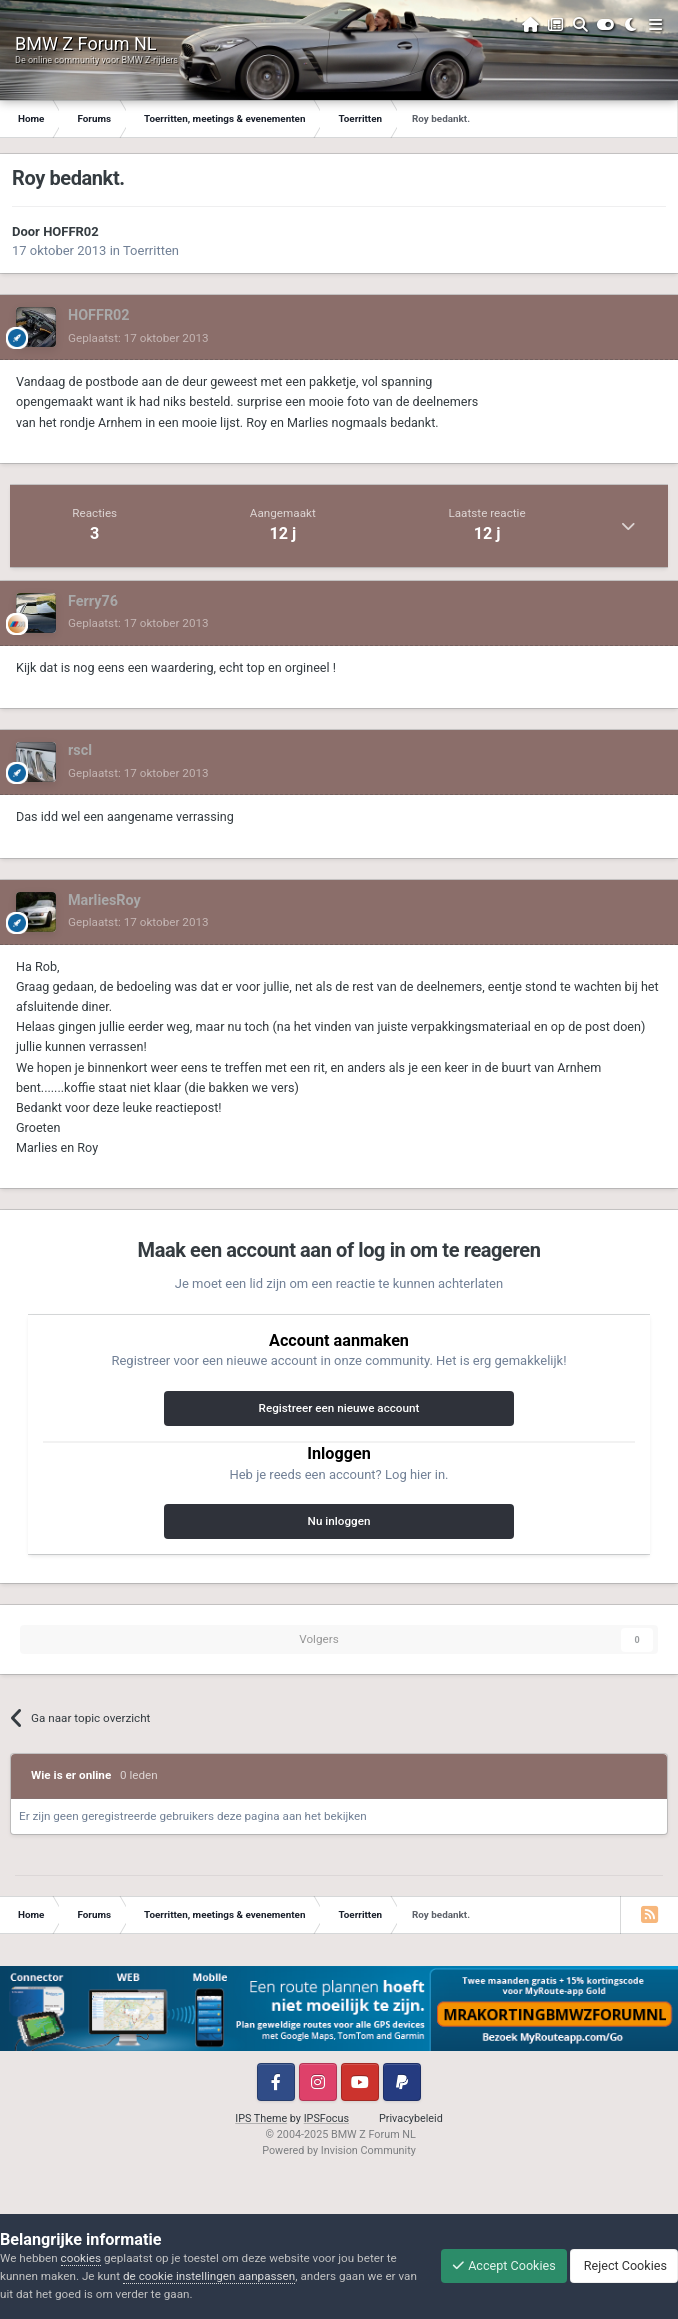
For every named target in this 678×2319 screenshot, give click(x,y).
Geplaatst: (138, 338)
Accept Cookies (504, 2265)
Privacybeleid (411, 2118)
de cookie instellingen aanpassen (209, 2276)
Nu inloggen (339, 1521)
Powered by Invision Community (339, 2150)
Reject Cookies (624, 2265)
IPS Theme (261, 2118)
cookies (81, 2258)
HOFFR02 (71, 231)
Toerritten (151, 250)
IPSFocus (326, 2118)
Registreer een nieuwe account (339, 1408)
